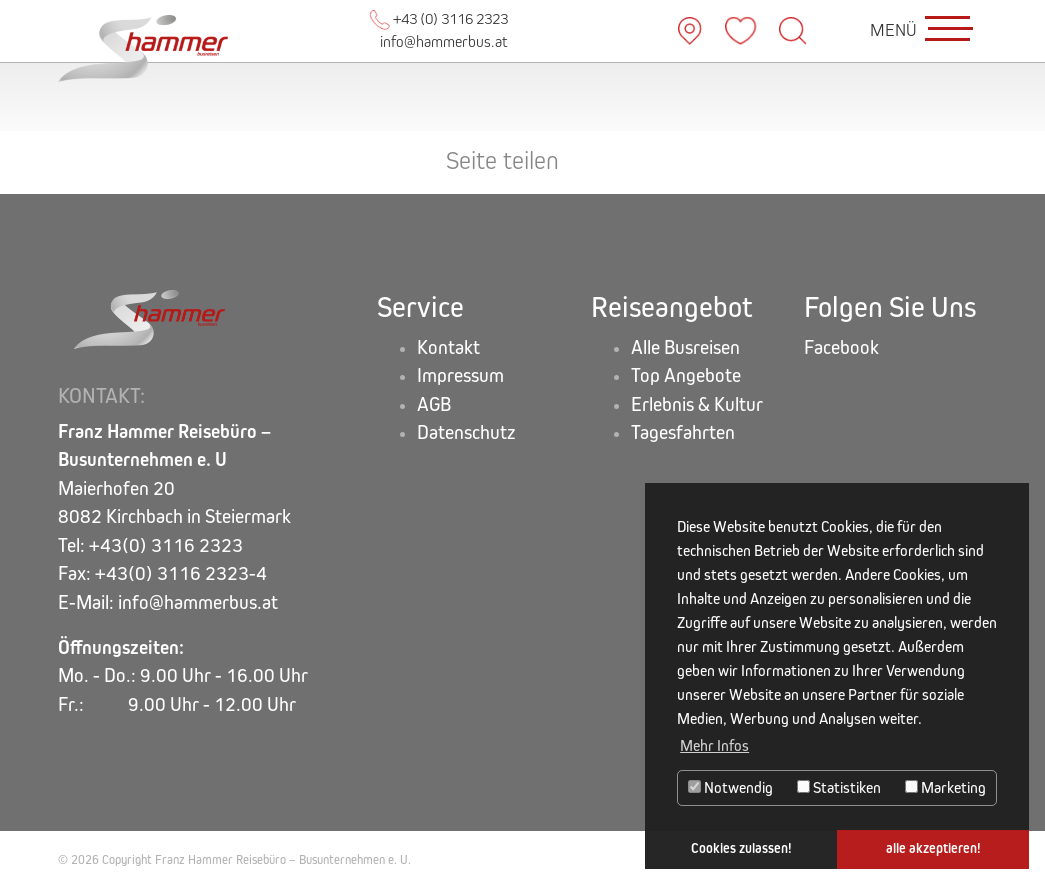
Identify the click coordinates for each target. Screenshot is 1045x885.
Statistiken (839, 787)
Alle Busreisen (685, 347)
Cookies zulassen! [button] (741, 848)
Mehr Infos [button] (714, 745)
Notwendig (730, 787)
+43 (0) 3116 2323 (439, 18)
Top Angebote (686, 375)
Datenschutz (466, 432)
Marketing (945, 787)
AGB (434, 404)
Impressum (460, 375)
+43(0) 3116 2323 (166, 545)
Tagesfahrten (683, 432)
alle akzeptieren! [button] (933, 848)
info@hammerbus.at (444, 41)
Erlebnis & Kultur (697, 404)
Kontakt (448, 347)
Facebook (841, 347)
